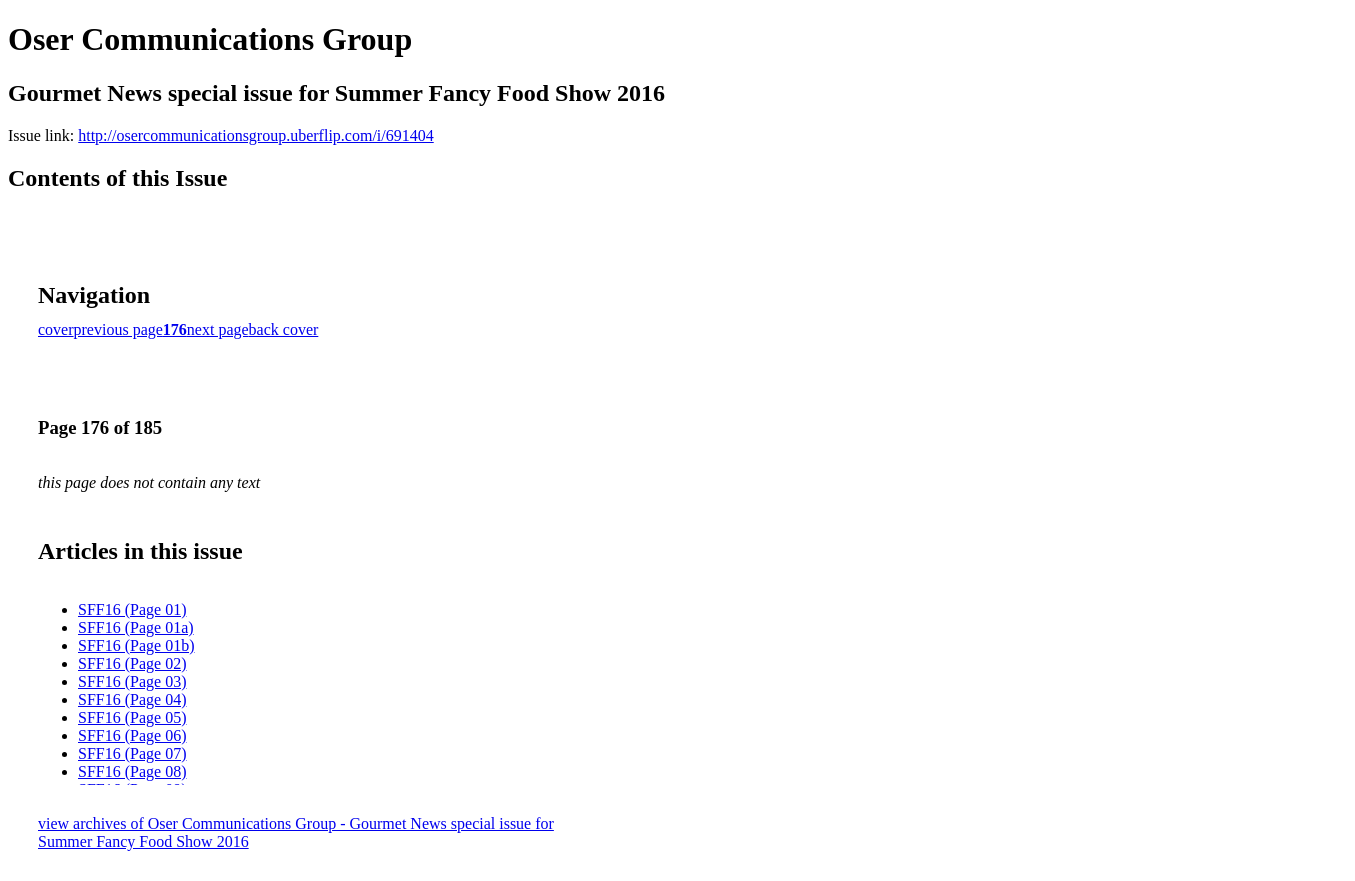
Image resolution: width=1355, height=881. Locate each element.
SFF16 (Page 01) (132, 609)
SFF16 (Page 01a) (136, 627)
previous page (118, 329)
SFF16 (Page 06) (132, 735)
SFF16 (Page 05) (132, 717)
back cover (284, 329)
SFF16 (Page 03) (132, 681)
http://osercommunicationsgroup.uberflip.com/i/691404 (256, 135)
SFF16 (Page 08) (132, 771)
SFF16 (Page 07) (132, 753)
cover (56, 329)
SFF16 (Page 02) (132, 663)
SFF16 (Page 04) (132, 699)
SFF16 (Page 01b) (136, 645)
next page (218, 329)
